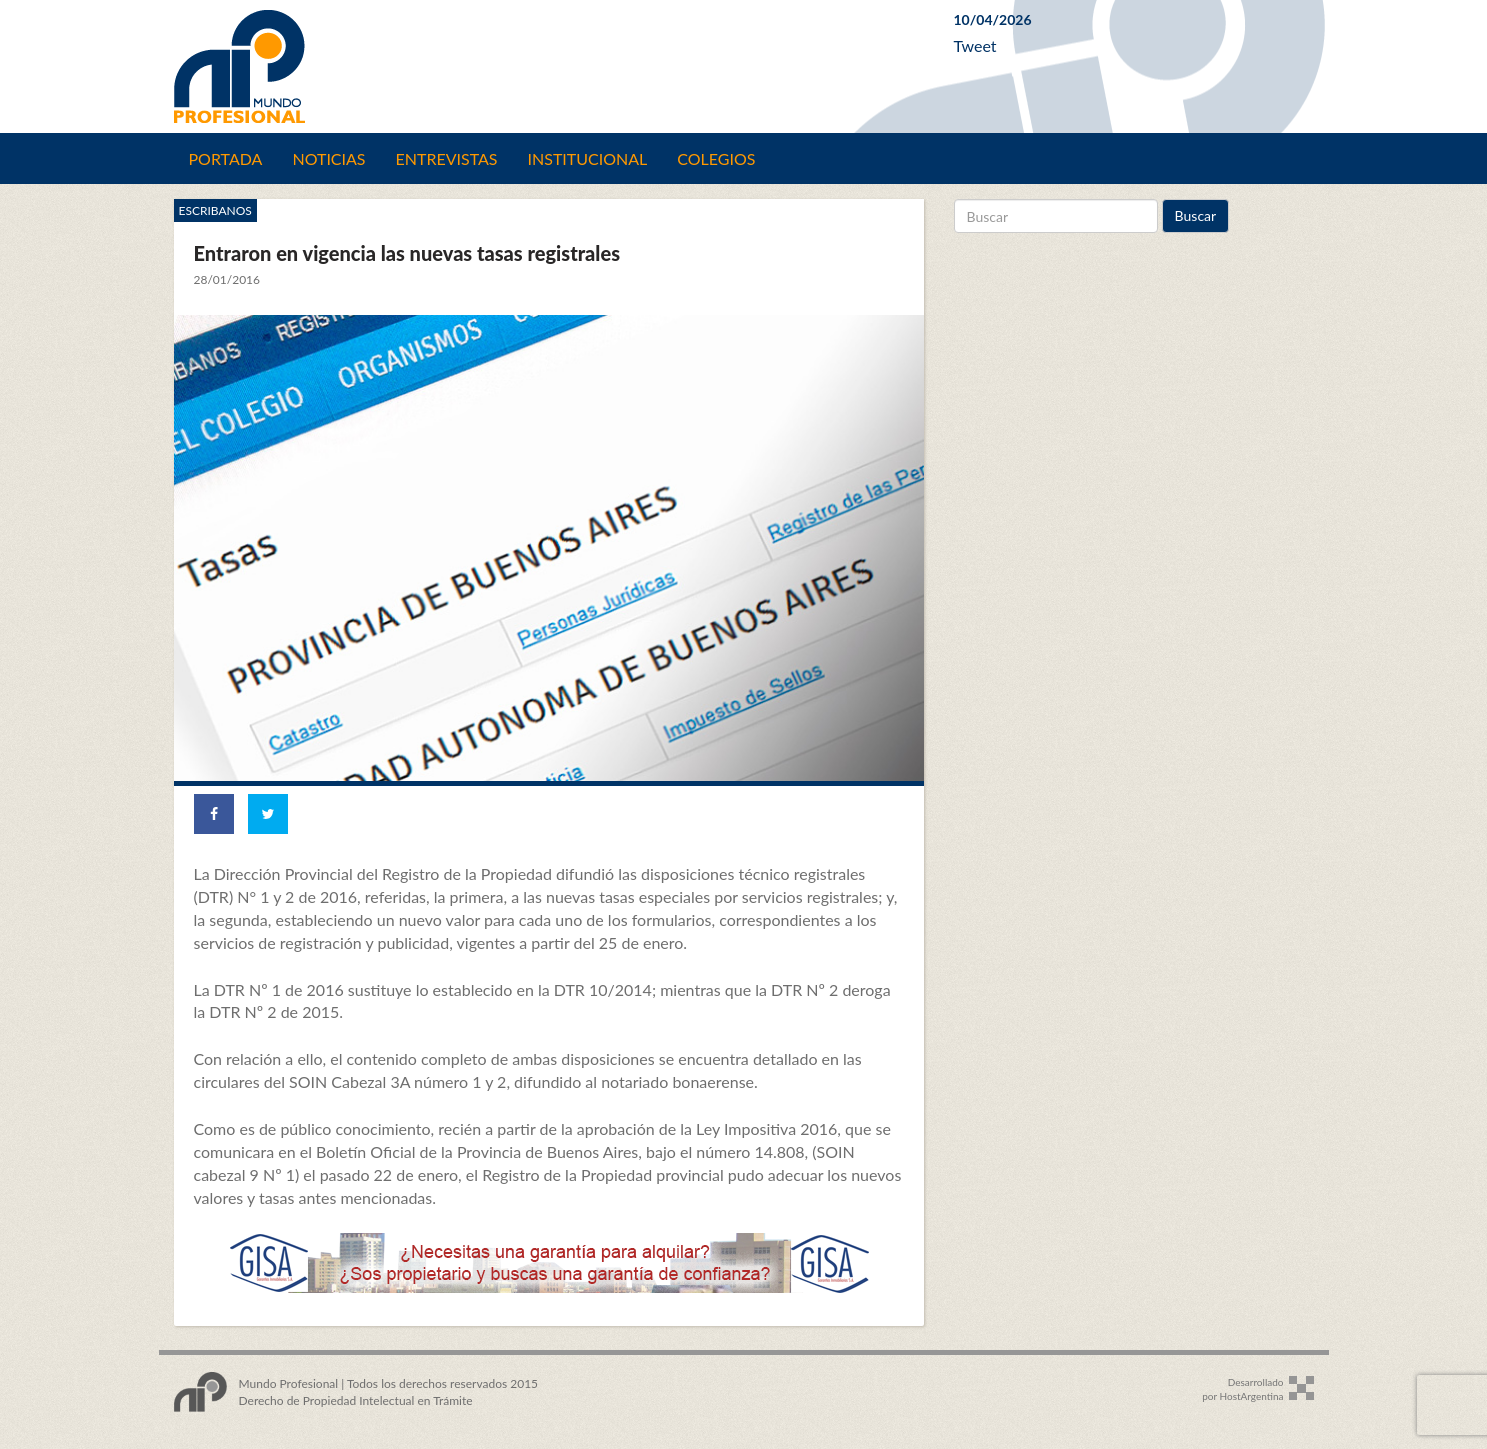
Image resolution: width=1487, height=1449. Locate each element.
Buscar (1196, 215)
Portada (226, 158)
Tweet (975, 45)
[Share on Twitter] (268, 814)
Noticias (328, 158)
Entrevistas (447, 158)
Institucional (588, 158)
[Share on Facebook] (214, 814)
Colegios (716, 158)
